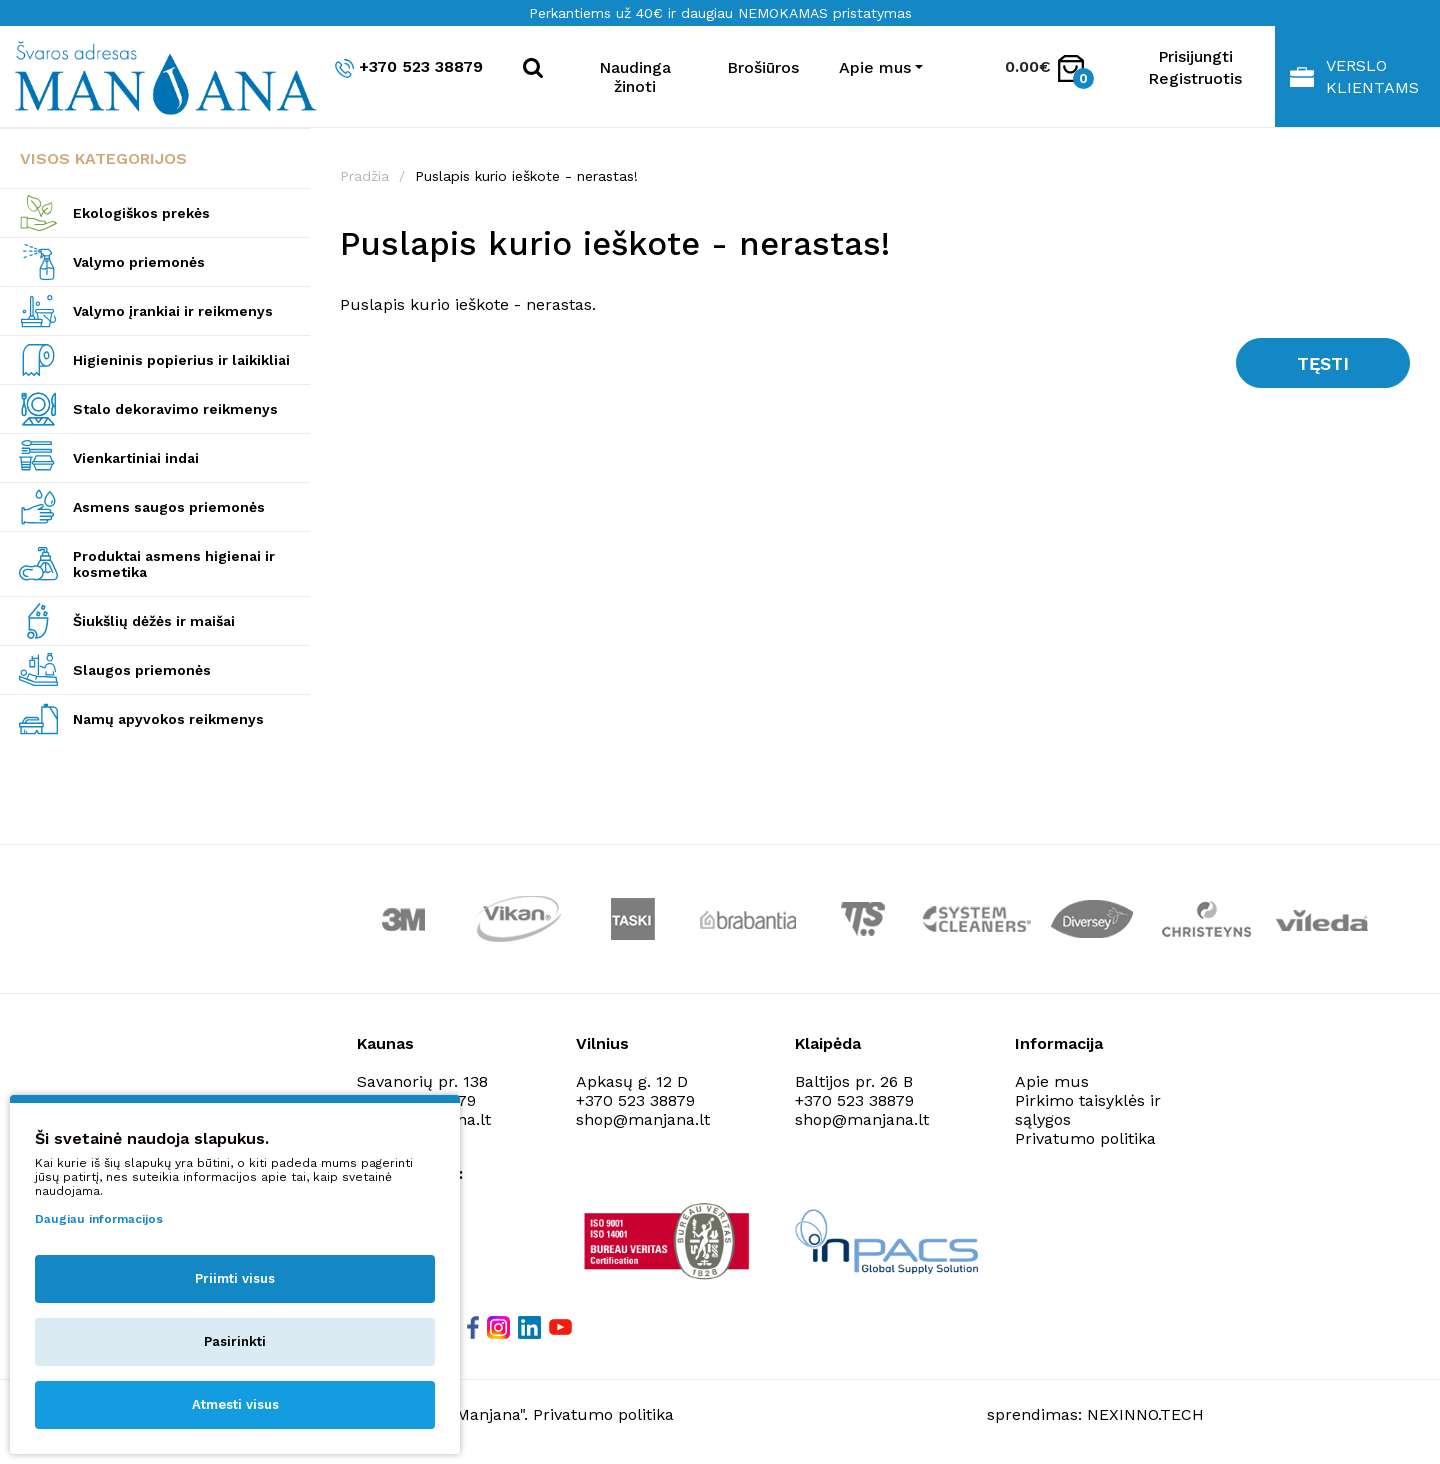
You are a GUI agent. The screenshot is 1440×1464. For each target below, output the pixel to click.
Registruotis (1195, 78)
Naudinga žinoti (635, 77)
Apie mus (1052, 1081)
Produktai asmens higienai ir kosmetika (174, 564)
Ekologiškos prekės (141, 213)
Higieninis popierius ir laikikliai (181, 360)
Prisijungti (1195, 56)
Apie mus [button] (875, 67)
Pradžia (364, 176)
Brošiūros (763, 67)
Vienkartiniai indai (136, 458)
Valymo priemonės (139, 262)
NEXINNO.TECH (1145, 1414)
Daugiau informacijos (99, 1219)
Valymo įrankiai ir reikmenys (173, 311)
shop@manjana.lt (643, 1119)
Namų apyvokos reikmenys (168, 719)
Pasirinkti (235, 1341)
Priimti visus (235, 1278)
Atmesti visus (235, 1404)
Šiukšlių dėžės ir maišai (154, 621)
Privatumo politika (1085, 1138)
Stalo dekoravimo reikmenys (175, 409)
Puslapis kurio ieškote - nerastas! (526, 176)
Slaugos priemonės (142, 670)
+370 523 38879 (409, 67)
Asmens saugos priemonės (169, 507)
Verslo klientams (1354, 76)
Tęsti (1323, 363)
